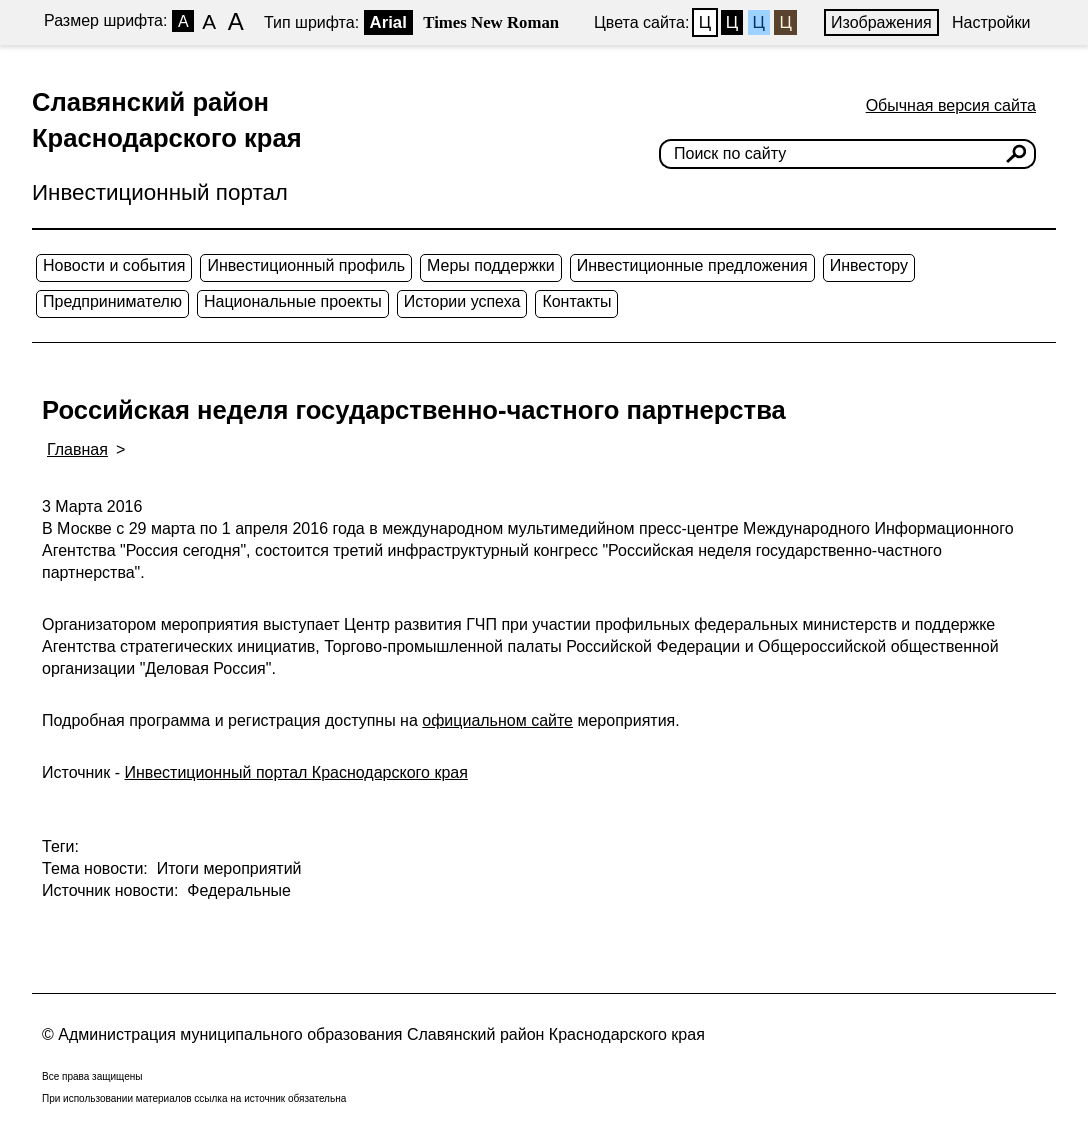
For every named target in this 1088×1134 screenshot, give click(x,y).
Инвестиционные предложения (692, 265)
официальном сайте (497, 720)
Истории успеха (462, 301)
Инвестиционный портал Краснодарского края (296, 772)
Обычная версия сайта (951, 105)
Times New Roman (491, 22)
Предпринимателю (112, 301)
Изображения (881, 22)
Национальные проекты (293, 301)
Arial (388, 22)
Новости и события (114, 265)
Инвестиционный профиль (306, 265)
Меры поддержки (491, 265)
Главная (77, 449)
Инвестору (869, 265)
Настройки (991, 22)
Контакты (576, 301)
